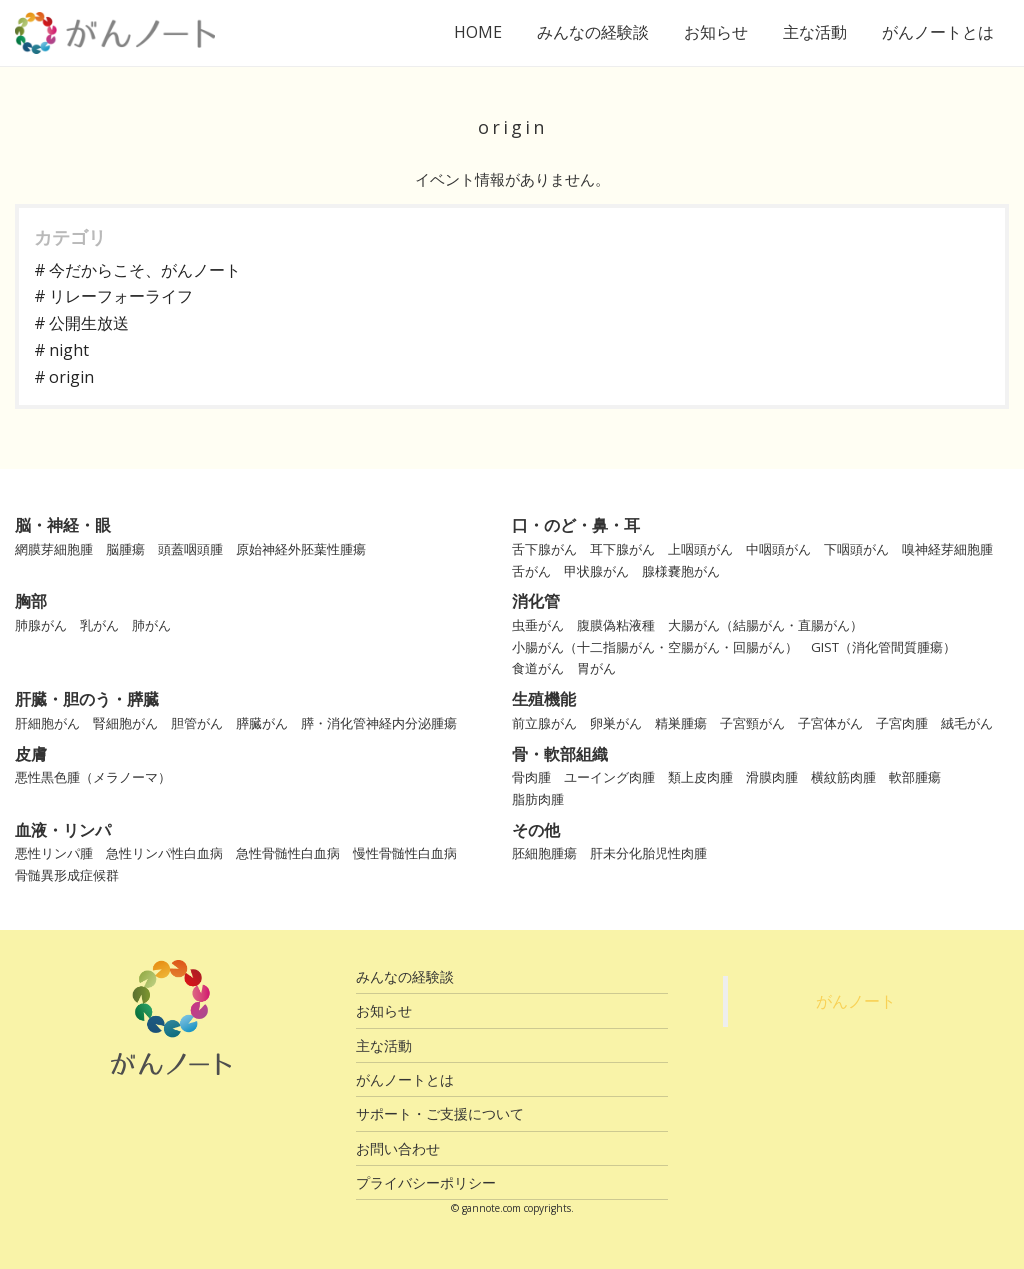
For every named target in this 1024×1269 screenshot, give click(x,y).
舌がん (531, 571)
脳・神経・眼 (63, 525)
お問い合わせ (398, 1148)
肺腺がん (41, 625)
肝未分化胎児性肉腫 (648, 853)
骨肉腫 (531, 777)
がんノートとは (938, 32)
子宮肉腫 (902, 723)
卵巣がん (616, 723)
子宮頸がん (752, 723)
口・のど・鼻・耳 (576, 525)
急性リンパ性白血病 (164, 853)
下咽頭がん (856, 549)
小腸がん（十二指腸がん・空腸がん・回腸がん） (655, 647)
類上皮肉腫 (700, 777)
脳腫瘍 (125, 549)
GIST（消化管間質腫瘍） (883, 647)
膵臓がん (262, 723)
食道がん (538, 668)
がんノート (856, 1001)
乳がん (99, 625)
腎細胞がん (125, 723)
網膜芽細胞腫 (54, 549)
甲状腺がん (596, 571)
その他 (536, 830)
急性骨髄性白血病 (288, 853)
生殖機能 (544, 699)
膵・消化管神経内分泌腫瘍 (379, 723)
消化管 (536, 601)
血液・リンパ (63, 830)
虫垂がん (538, 625)
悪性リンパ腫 (54, 853)
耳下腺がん (622, 549)
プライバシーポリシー (426, 1182)
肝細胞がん (47, 723)
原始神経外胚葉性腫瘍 (301, 549)
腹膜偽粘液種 (616, 625)
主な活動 (815, 32)
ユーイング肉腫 (609, 777)
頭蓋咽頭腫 (190, 549)
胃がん (596, 668)
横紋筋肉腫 (843, 777)
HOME (478, 32)
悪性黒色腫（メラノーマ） (93, 777)
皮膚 (31, 754)
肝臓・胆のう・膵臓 (87, 699)
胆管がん (197, 723)
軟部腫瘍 (915, 777)
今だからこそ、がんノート (145, 270)
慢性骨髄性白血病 (405, 853)
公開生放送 (89, 323)
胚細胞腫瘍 (544, 853)
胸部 (31, 601)
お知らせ (716, 32)
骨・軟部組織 (560, 754)
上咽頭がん (700, 549)
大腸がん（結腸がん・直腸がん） (765, 625)
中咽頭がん (778, 549)
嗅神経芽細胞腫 (947, 549)
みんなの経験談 (593, 32)
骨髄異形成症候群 (67, 875)
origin (71, 377)
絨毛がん (967, 723)
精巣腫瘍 (681, 723)
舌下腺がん (544, 549)
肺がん (151, 625)
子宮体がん (830, 723)
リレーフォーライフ (121, 296)
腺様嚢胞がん (681, 571)
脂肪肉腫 (538, 799)
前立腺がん (544, 723)
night (69, 350)
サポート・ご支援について (440, 1113)
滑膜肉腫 (772, 777)
